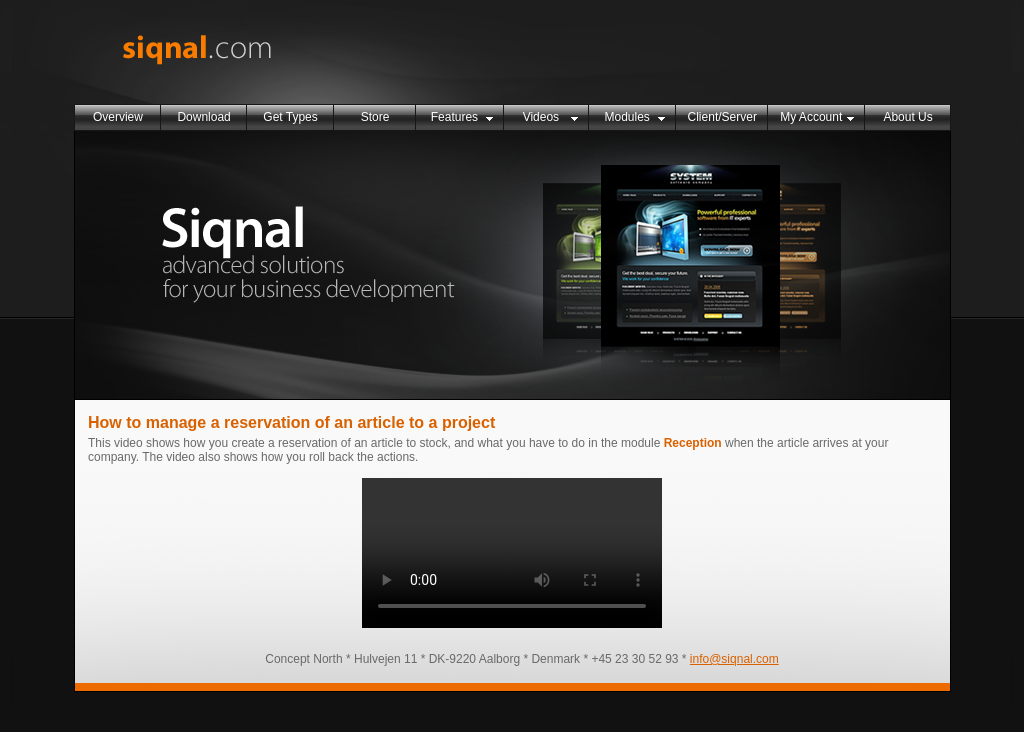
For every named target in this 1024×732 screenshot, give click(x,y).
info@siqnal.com (734, 659)
